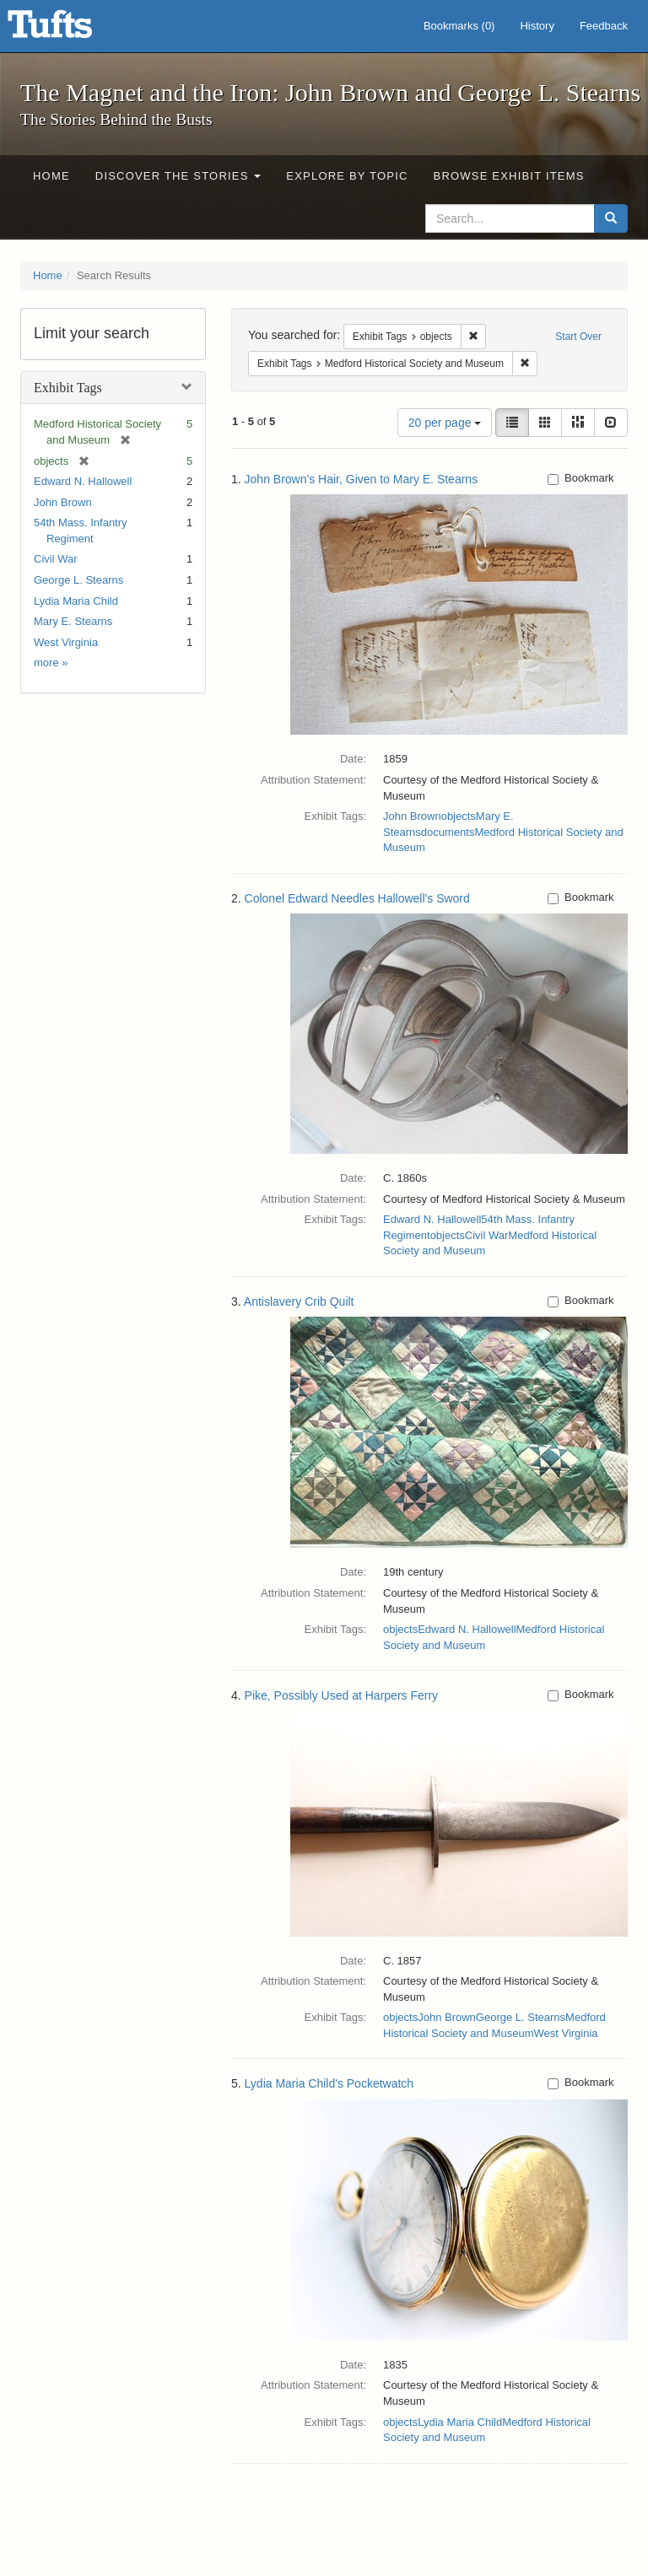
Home (51, 176)
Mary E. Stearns (73, 621)
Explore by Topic (347, 176)
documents (448, 832)
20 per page (445, 422)
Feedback (604, 25)
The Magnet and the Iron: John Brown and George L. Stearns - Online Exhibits (71, 29)
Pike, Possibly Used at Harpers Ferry (342, 1695)
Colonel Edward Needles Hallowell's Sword (357, 898)
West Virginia (66, 642)
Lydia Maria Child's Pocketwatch (329, 2083)
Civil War (56, 558)
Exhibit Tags (68, 387)
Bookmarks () (459, 25)
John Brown (63, 502)
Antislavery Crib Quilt (299, 1301)
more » (51, 662)
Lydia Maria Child (76, 601)
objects (458, 816)
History (537, 25)
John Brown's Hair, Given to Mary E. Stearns (361, 479)
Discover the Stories (178, 176)
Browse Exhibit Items (509, 176)
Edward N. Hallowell (83, 481)
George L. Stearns (78, 580)
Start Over (578, 336)
